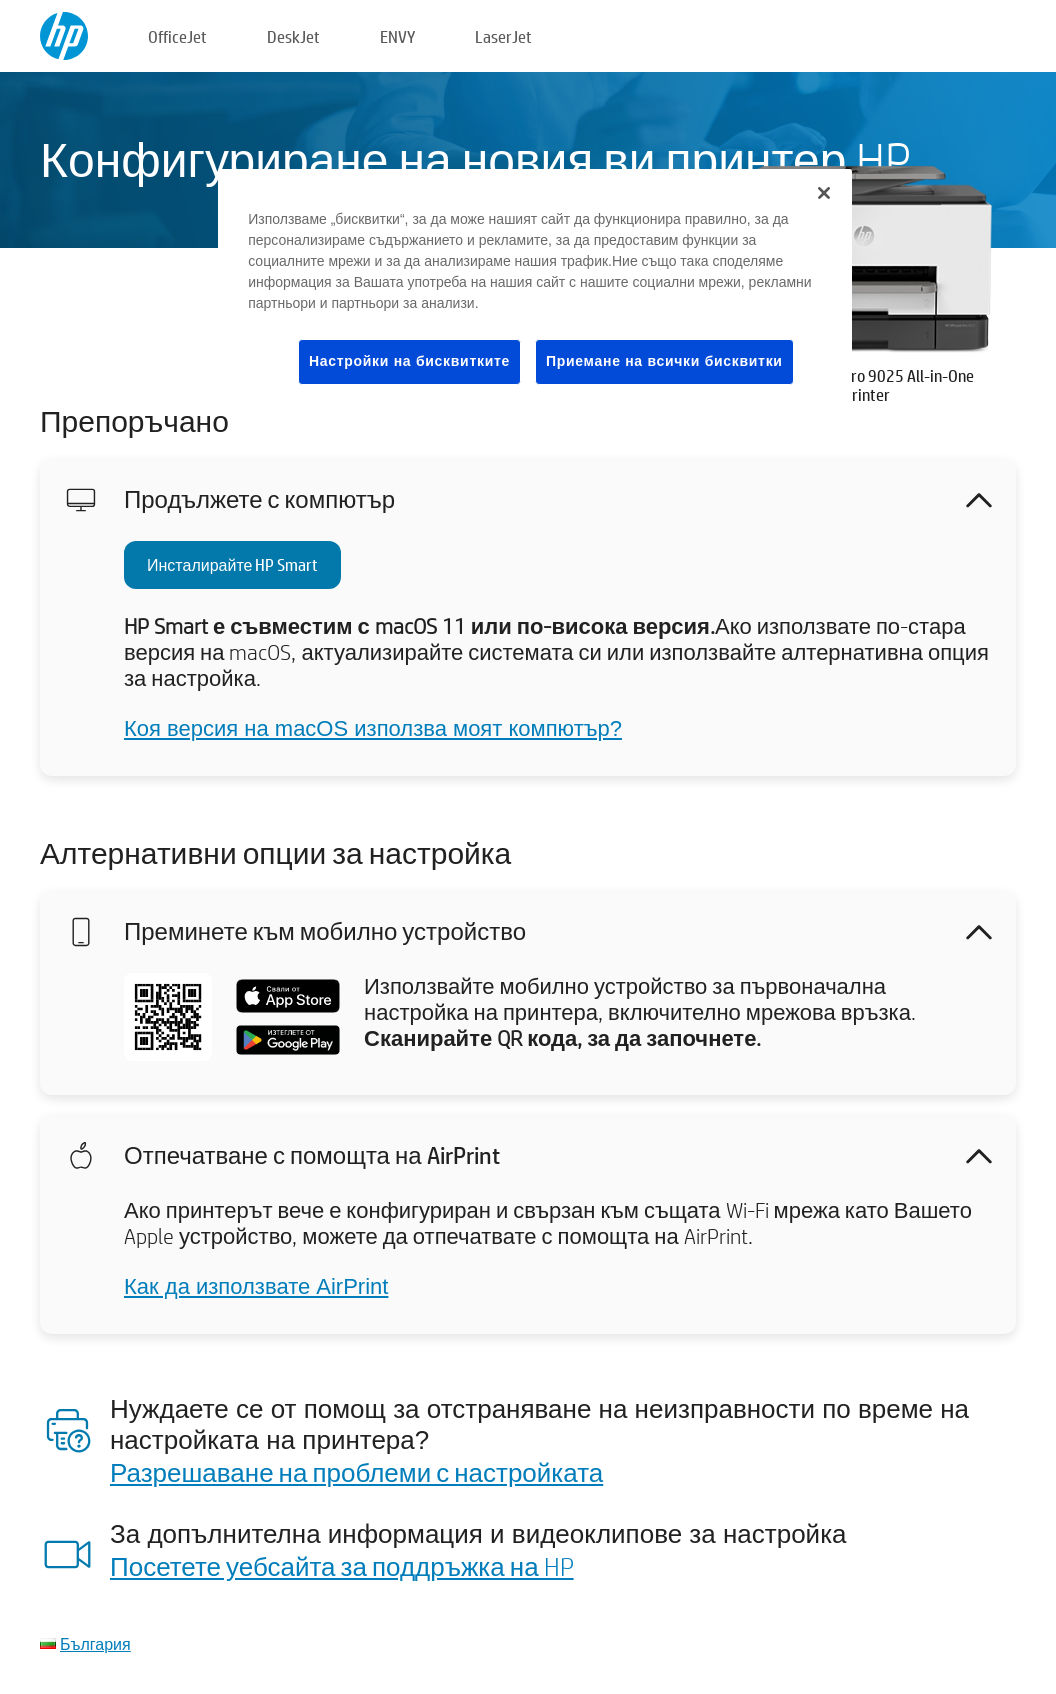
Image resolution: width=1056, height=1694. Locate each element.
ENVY (397, 36)
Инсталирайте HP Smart (232, 564)
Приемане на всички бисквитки (664, 361)
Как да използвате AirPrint (256, 1286)
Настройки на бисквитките (409, 361)
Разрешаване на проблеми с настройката (356, 1472)
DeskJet (293, 36)
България (95, 1643)
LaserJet (503, 36)
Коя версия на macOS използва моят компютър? (373, 728)
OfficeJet (177, 36)
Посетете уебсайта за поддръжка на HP (342, 1566)
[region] (535, 292)
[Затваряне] (824, 193)
